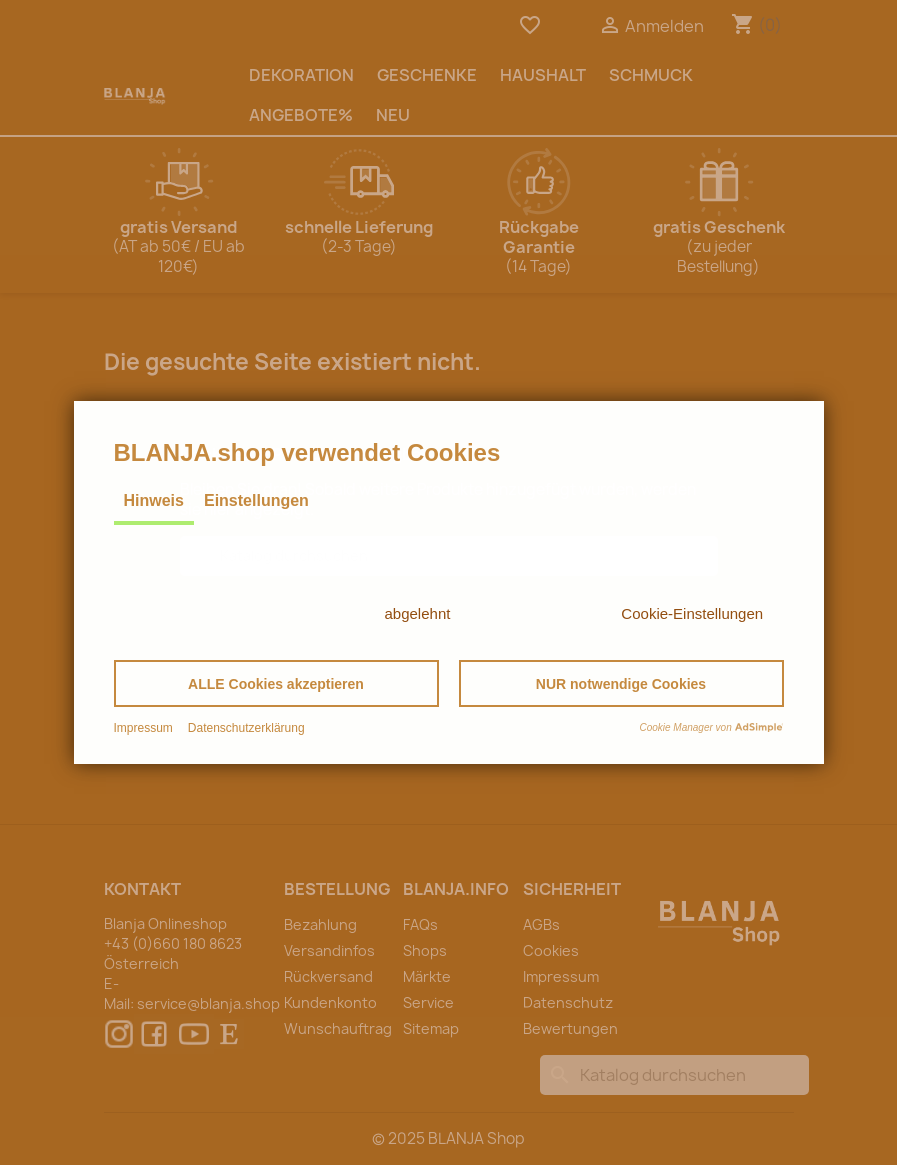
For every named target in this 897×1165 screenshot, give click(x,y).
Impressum (143, 728)
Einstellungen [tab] (256, 500)
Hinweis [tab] (154, 500)
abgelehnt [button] (418, 613)
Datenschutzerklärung (246, 728)
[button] (276, 683)
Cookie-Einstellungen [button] (692, 613)
